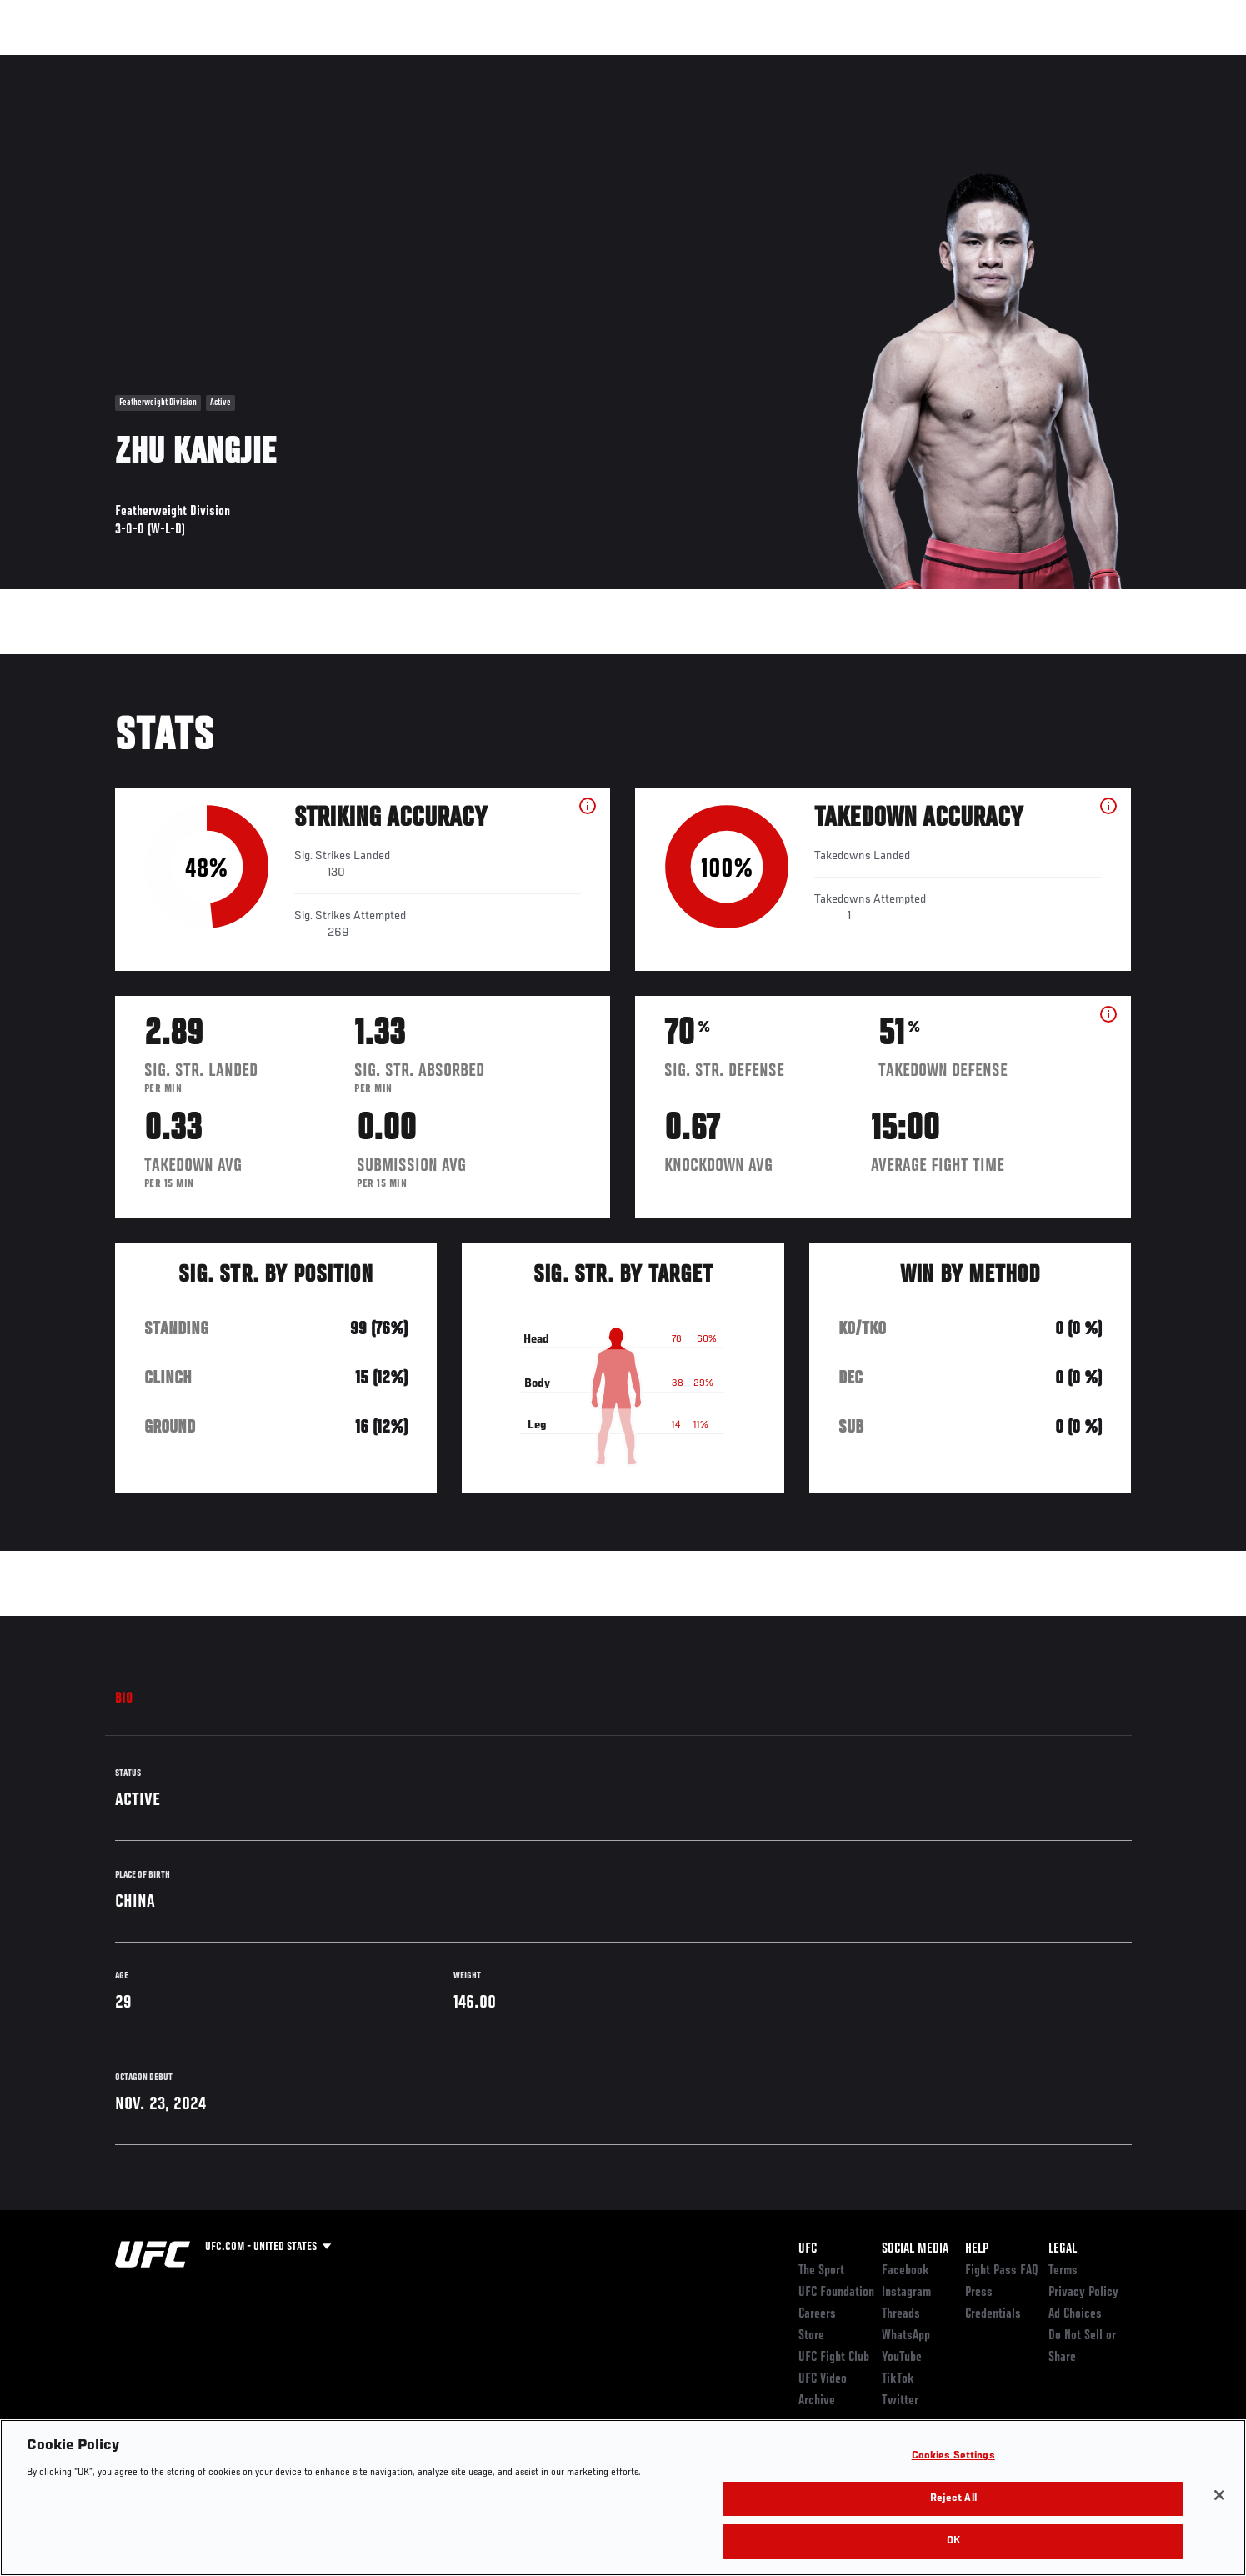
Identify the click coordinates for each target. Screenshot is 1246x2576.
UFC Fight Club (833, 2357)
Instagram (906, 2292)
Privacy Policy (1083, 2292)
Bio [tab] (124, 1699)
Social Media (915, 2249)
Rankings (167, 63)
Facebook (905, 2270)
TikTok (898, 2379)
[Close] (1219, 2495)
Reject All (953, 2498)
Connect (873, 63)
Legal (1062, 2249)
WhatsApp (906, 2335)
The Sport (821, 2270)
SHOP (1095, 63)
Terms (1063, 2270)
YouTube (902, 2357)
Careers (817, 2314)
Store (811, 2335)
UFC (807, 2249)
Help (976, 2249)
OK (953, 2541)
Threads (901, 2314)
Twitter (900, 2400)
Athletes (241, 63)
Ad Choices (1075, 2314)
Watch (941, 63)
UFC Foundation (836, 2292)
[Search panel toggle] (1140, 63)
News (306, 63)
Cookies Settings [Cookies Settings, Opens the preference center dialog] (953, 2456)
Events (96, 63)
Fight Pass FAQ (1001, 2270)
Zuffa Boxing (1021, 63)
